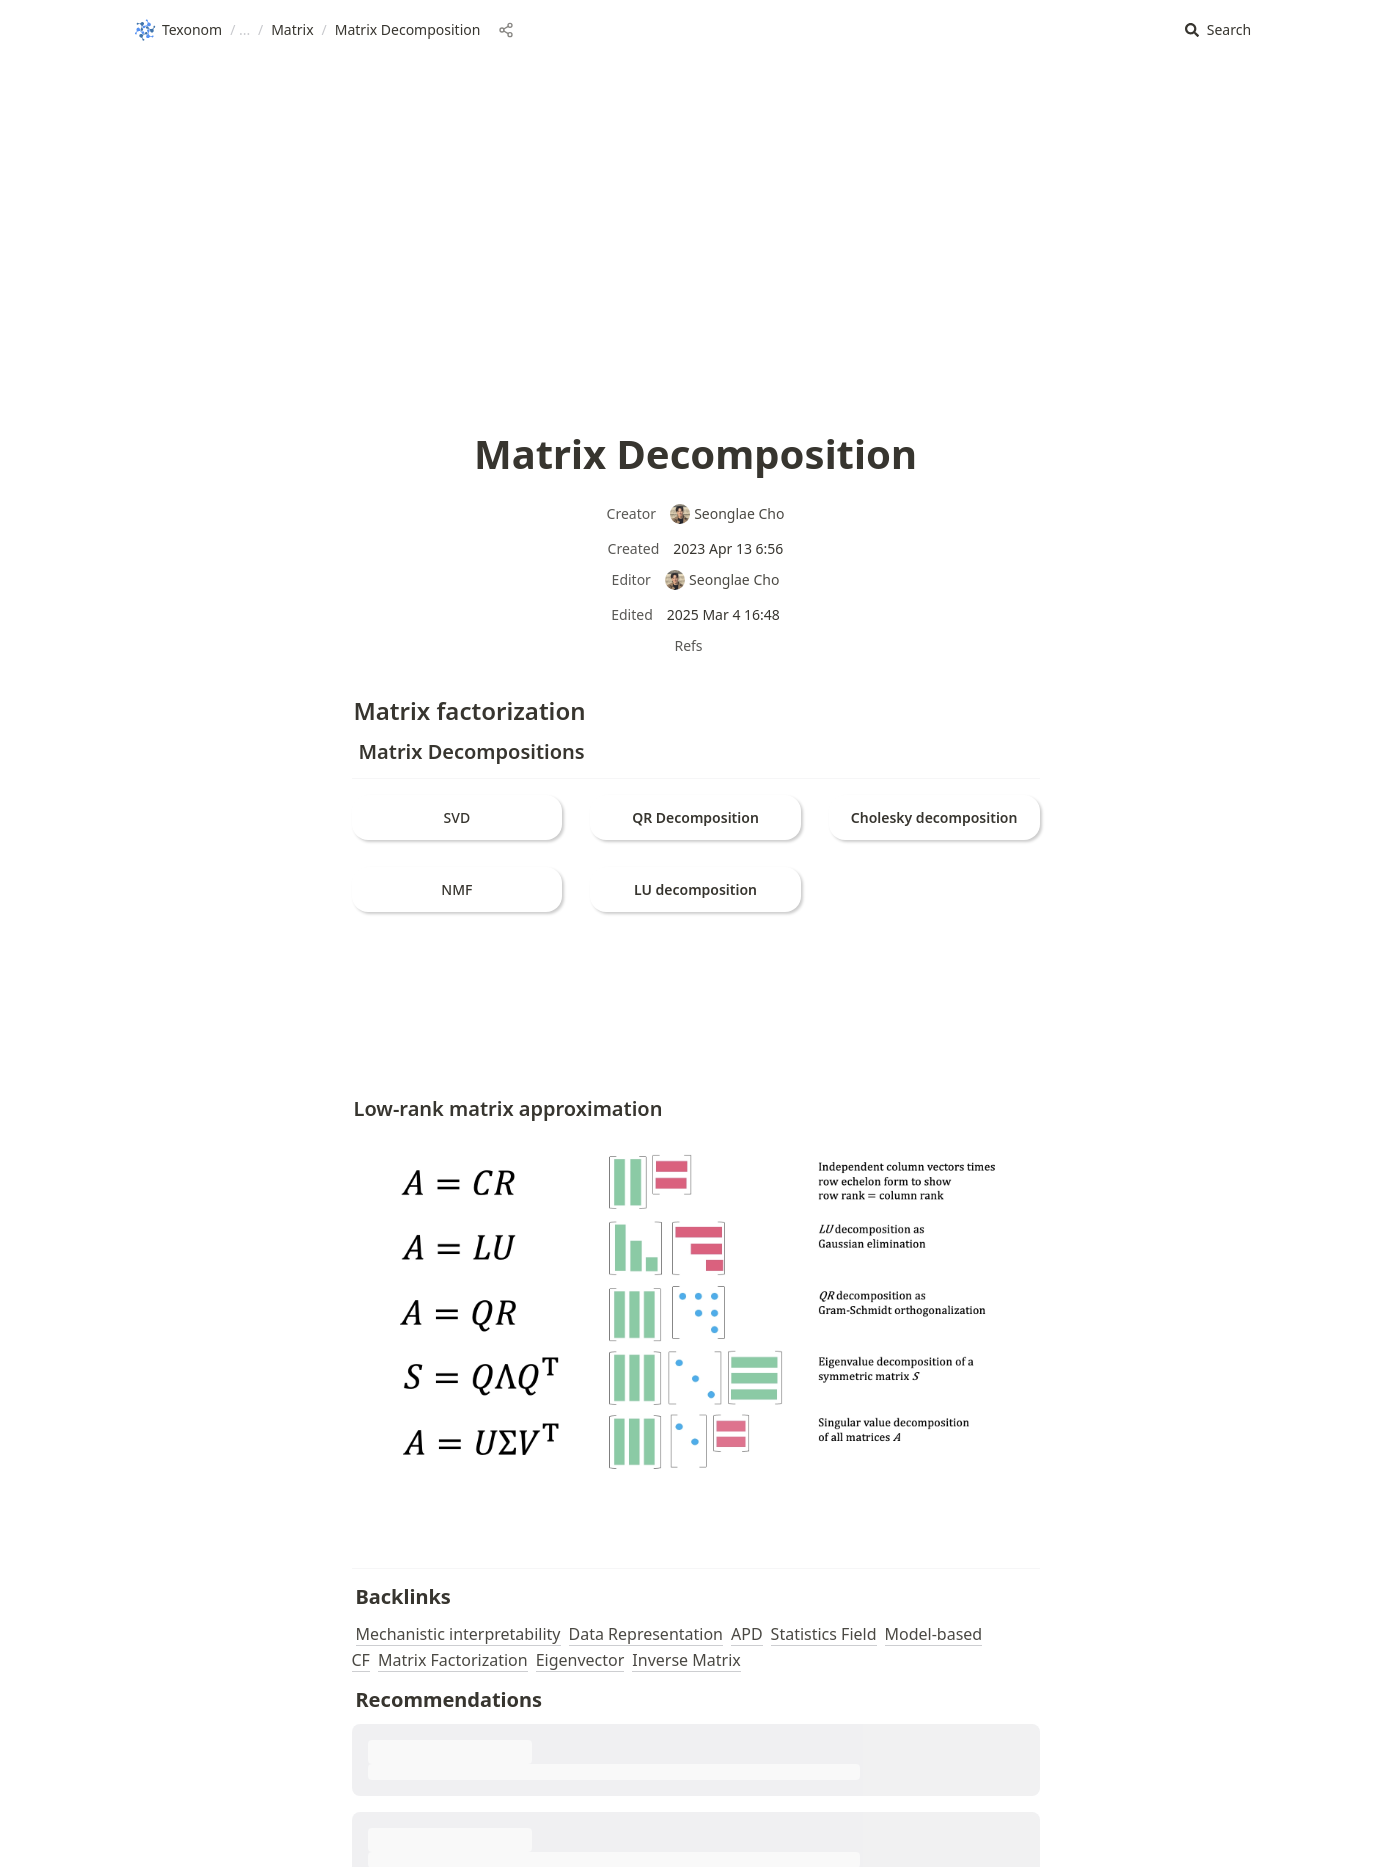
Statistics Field (824, 1634)
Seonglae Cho (727, 513)
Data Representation (646, 1634)
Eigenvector (580, 1660)
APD (747, 1634)
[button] (1218, 30)
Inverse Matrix (686, 1660)
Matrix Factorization (453, 1660)
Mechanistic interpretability (458, 1634)
